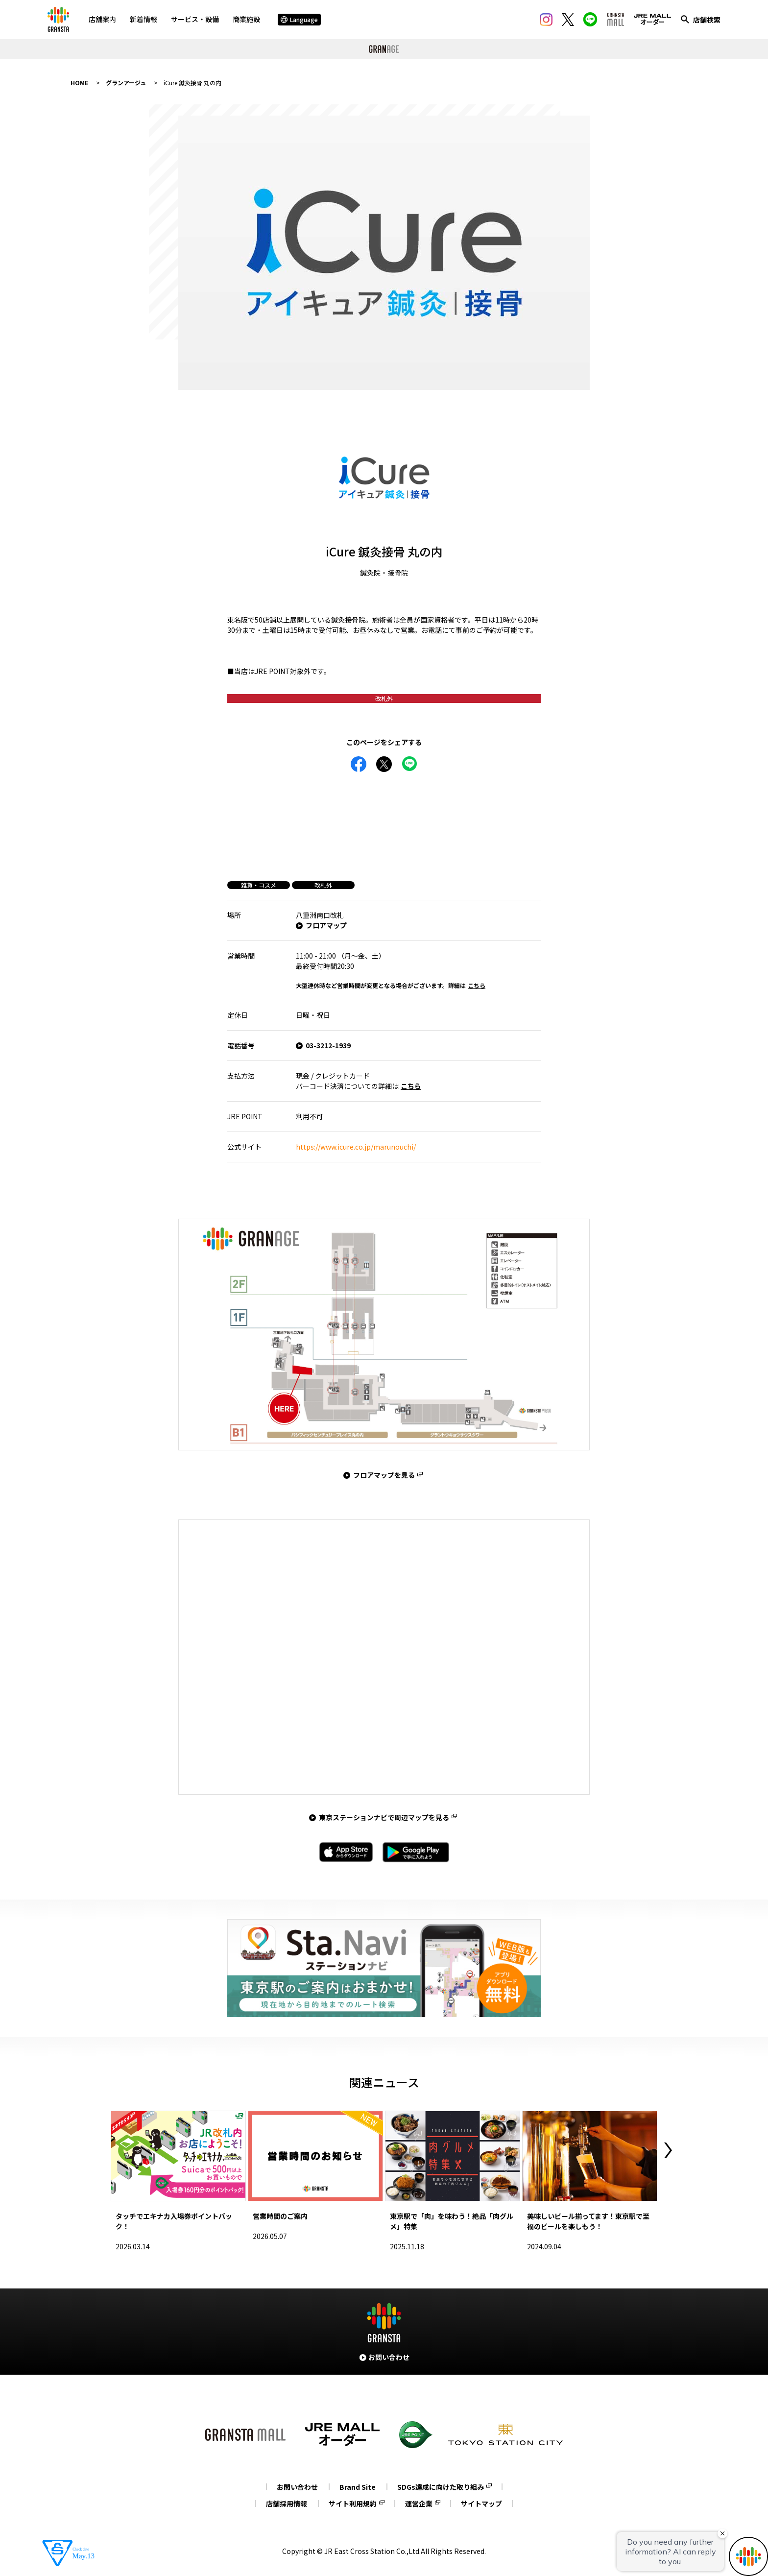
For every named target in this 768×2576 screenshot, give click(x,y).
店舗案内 (102, 19)
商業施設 (246, 19)
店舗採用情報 (286, 2503)
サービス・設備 (195, 19)
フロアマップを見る (384, 1475)
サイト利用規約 (353, 2503)
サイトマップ (481, 2503)
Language (299, 19)
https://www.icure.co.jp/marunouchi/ (356, 1147)
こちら (476, 985)
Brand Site (357, 2486)
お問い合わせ (297, 2486)
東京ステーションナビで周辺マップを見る (384, 1817)
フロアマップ (326, 925)
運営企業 (418, 2503)
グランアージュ (126, 82)
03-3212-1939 (328, 1045)
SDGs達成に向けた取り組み (440, 2486)
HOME (79, 82)
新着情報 (143, 19)
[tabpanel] (384, 253)
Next (668, 2150)
